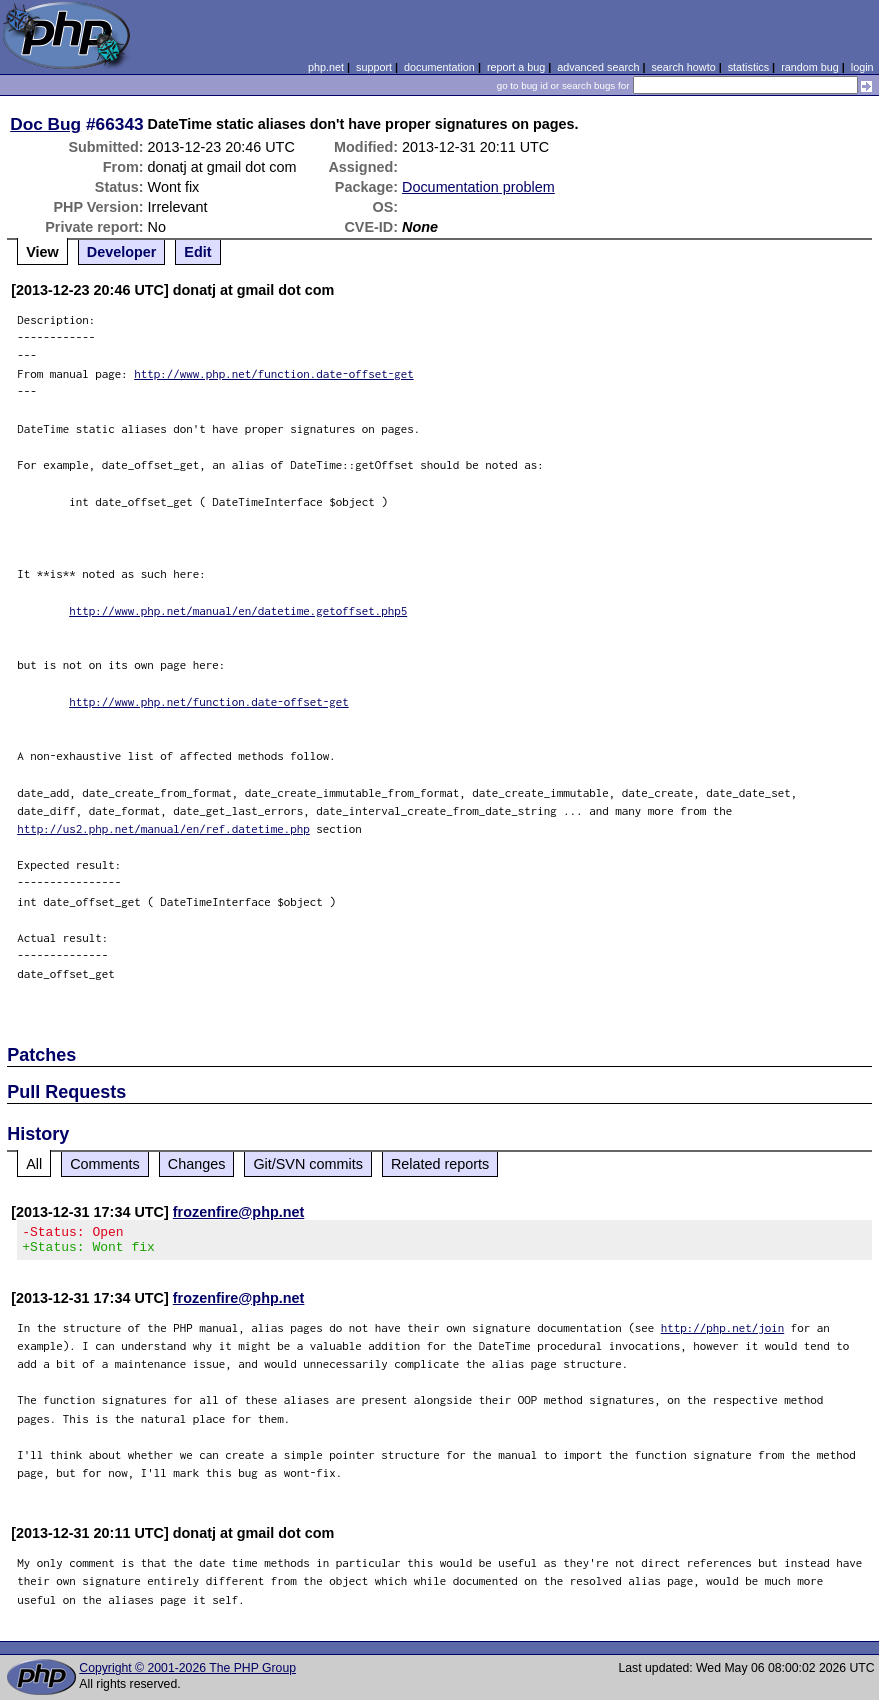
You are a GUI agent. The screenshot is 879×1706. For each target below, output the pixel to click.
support (374, 67)
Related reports (440, 1164)
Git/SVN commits (308, 1164)
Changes (197, 1164)
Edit (197, 252)
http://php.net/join (723, 1333)
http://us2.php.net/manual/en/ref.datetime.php (163, 828)
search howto (683, 67)
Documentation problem (478, 187)
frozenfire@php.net (239, 1212)
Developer (122, 252)
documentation (439, 67)
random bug (810, 67)
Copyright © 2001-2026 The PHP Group (187, 1674)
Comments (105, 1164)
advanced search (598, 67)
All (34, 1164)
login (862, 67)
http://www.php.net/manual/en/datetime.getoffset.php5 (238, 610)
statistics (748, 67)
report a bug (516, 67)
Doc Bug (45, 124)
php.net (326, 67)
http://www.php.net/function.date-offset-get (274, 373)
